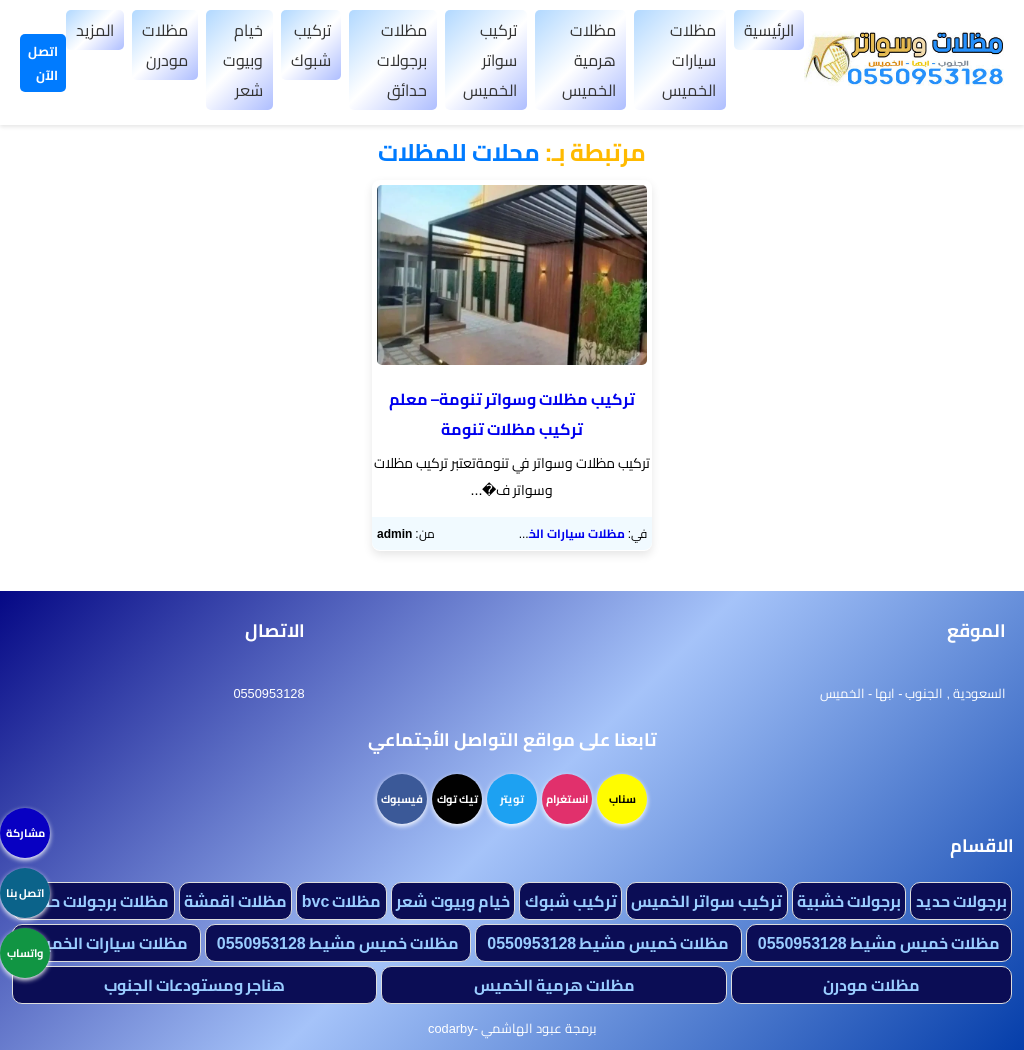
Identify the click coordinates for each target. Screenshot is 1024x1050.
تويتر (512, 799)
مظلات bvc (342, 901)
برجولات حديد (961, 901)
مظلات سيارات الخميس (689, 60)
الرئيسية (769, 30)
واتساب (25, 953)
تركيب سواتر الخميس (490, 60)
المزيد (95, 30)
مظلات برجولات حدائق (402, 60)
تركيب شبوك (311, 45)
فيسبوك (402, 799)
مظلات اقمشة (235, 901)
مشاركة (25, 833)
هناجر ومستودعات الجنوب (194, 985)
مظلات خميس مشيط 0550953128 (879, 943)
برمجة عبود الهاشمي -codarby (512, 1028)
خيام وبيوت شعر (243, 60)
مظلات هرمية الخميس (589, 60)
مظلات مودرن (165, 45)
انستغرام (567, 799)
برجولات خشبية (849, 901)
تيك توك (457, 799)
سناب (622, 799)
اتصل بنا (25, 893)
